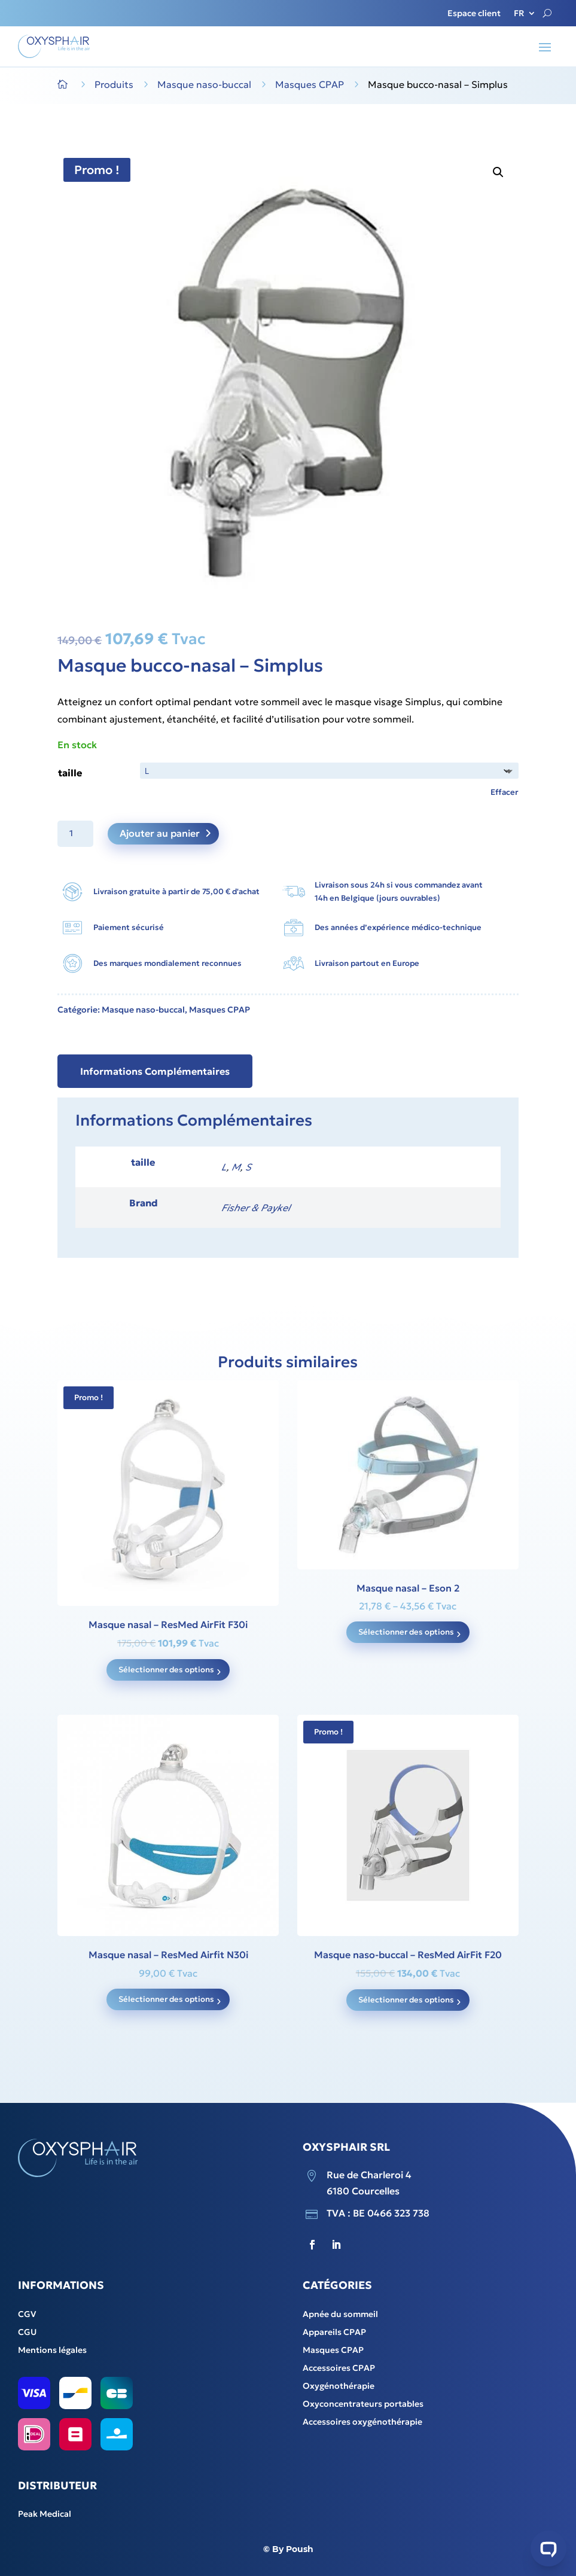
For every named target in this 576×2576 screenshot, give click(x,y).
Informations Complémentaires (155, 1071)
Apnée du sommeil (340, 2314)
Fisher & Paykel (255, 1208)
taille (70, 773)
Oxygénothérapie (338, 2386)
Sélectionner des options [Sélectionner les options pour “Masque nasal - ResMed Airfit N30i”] (166, 1999)
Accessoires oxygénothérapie (362, 2422)
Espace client (474, 14)
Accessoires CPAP (339, 2368)
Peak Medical (44, 2513)
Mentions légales (52, 2350)
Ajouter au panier (160, 833)
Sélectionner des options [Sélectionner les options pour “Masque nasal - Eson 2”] (406, 1632)
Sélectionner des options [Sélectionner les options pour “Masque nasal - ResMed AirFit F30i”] (166, 1670)
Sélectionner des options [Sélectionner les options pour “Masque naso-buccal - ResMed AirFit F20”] (406, 2000)
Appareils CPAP (334, 2332)
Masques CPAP (219, 1009)
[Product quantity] (75, 834)
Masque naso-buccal (143, 1009)
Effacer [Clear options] (504, 792)
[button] (498, 172)
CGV (27, 2314)
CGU (27, 2332)
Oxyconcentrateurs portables (363, 2404)
